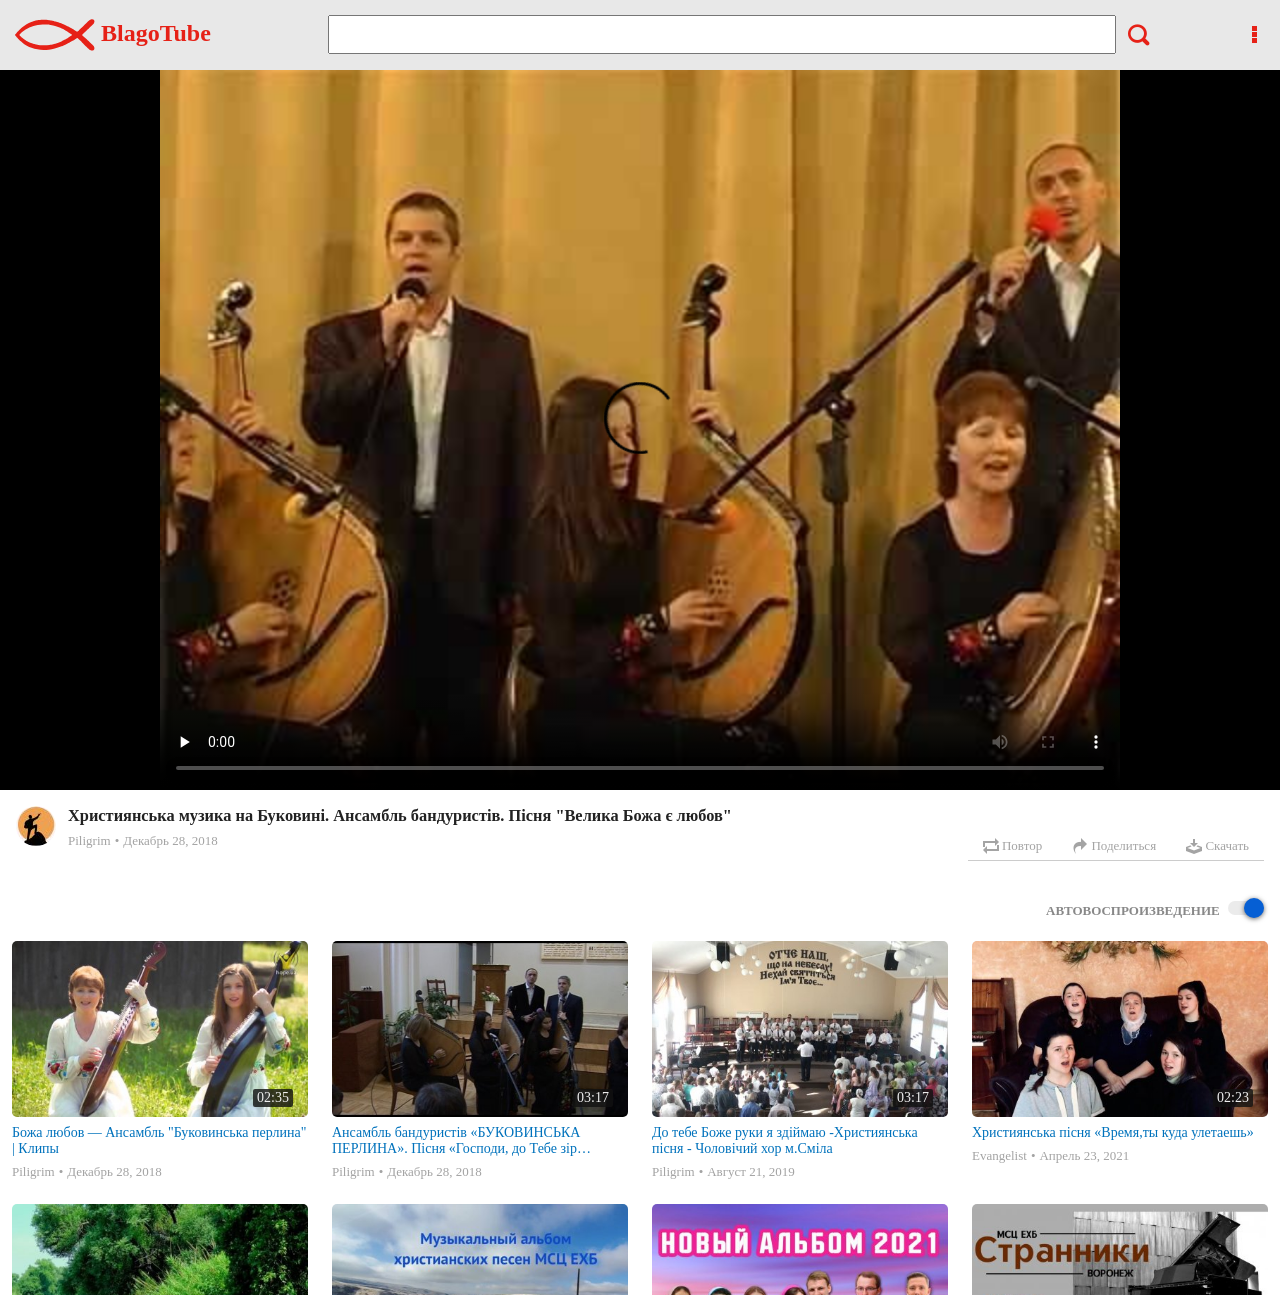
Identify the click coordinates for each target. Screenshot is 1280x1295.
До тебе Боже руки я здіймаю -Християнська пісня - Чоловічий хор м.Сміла (785, 1140)
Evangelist (999, 1155)
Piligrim (89, 840)
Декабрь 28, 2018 (170, 840)
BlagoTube (113, 33)
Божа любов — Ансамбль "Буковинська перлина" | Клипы (159, 1140)
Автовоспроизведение (1155, 909)
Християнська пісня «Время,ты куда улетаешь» (1113, 1132)
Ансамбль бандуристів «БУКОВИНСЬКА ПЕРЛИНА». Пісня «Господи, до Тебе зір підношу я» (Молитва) (456, 1141)
